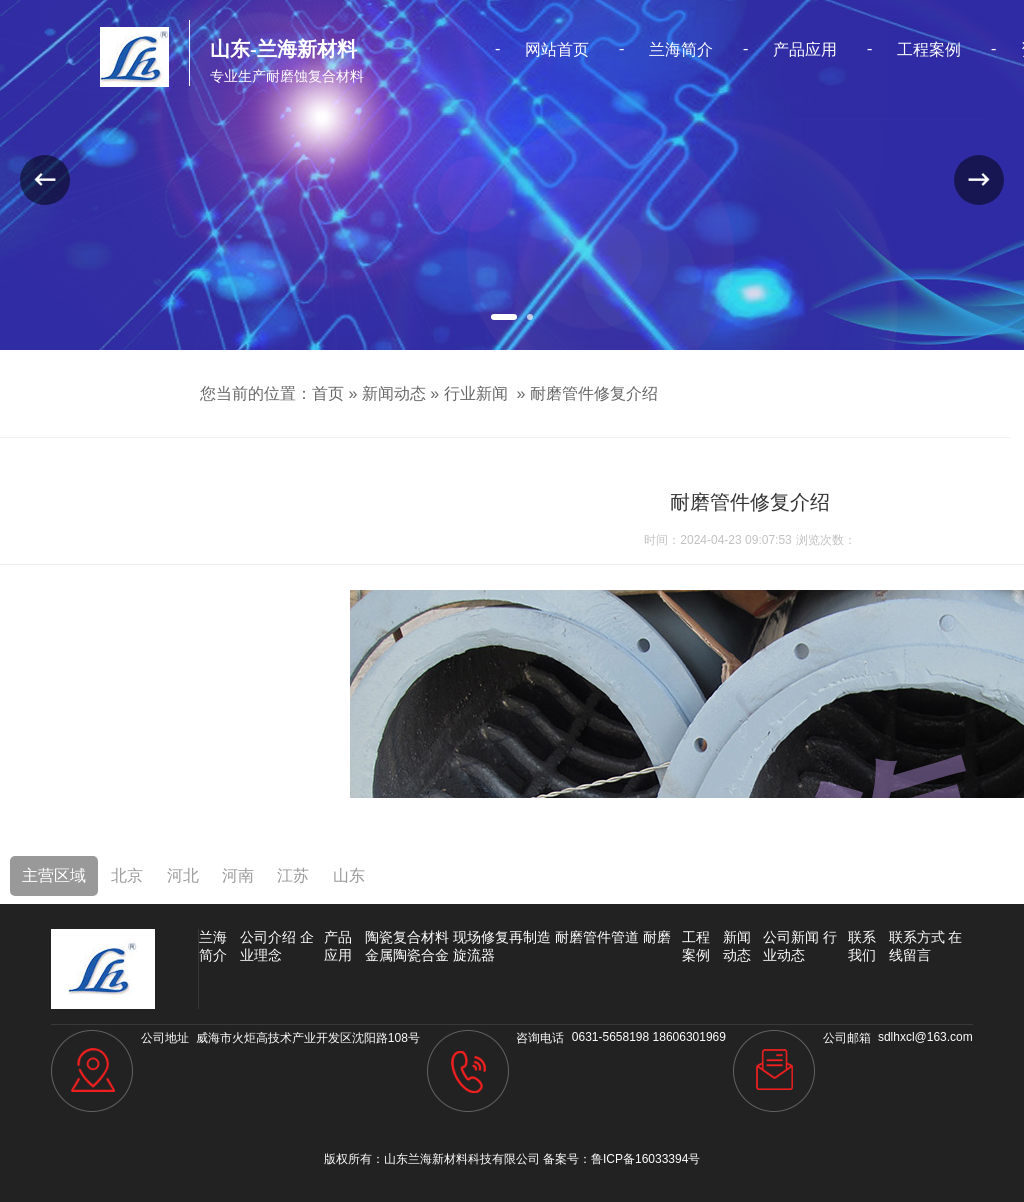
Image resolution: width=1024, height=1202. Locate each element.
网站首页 (557, 49)
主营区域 (54, 875)
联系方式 (917, 937)
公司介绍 (268, 937)
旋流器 (474, 955)
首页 (328, 393)
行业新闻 (476, 393)
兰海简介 (681, 49)
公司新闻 (791, 937)
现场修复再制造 (502, 937)
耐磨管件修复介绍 (594, 393)
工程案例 (929, 49)
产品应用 (805, 49)
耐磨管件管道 (597, 937)
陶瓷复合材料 (407, 937)
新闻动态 (394, 393)
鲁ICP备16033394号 (645, 1159)
